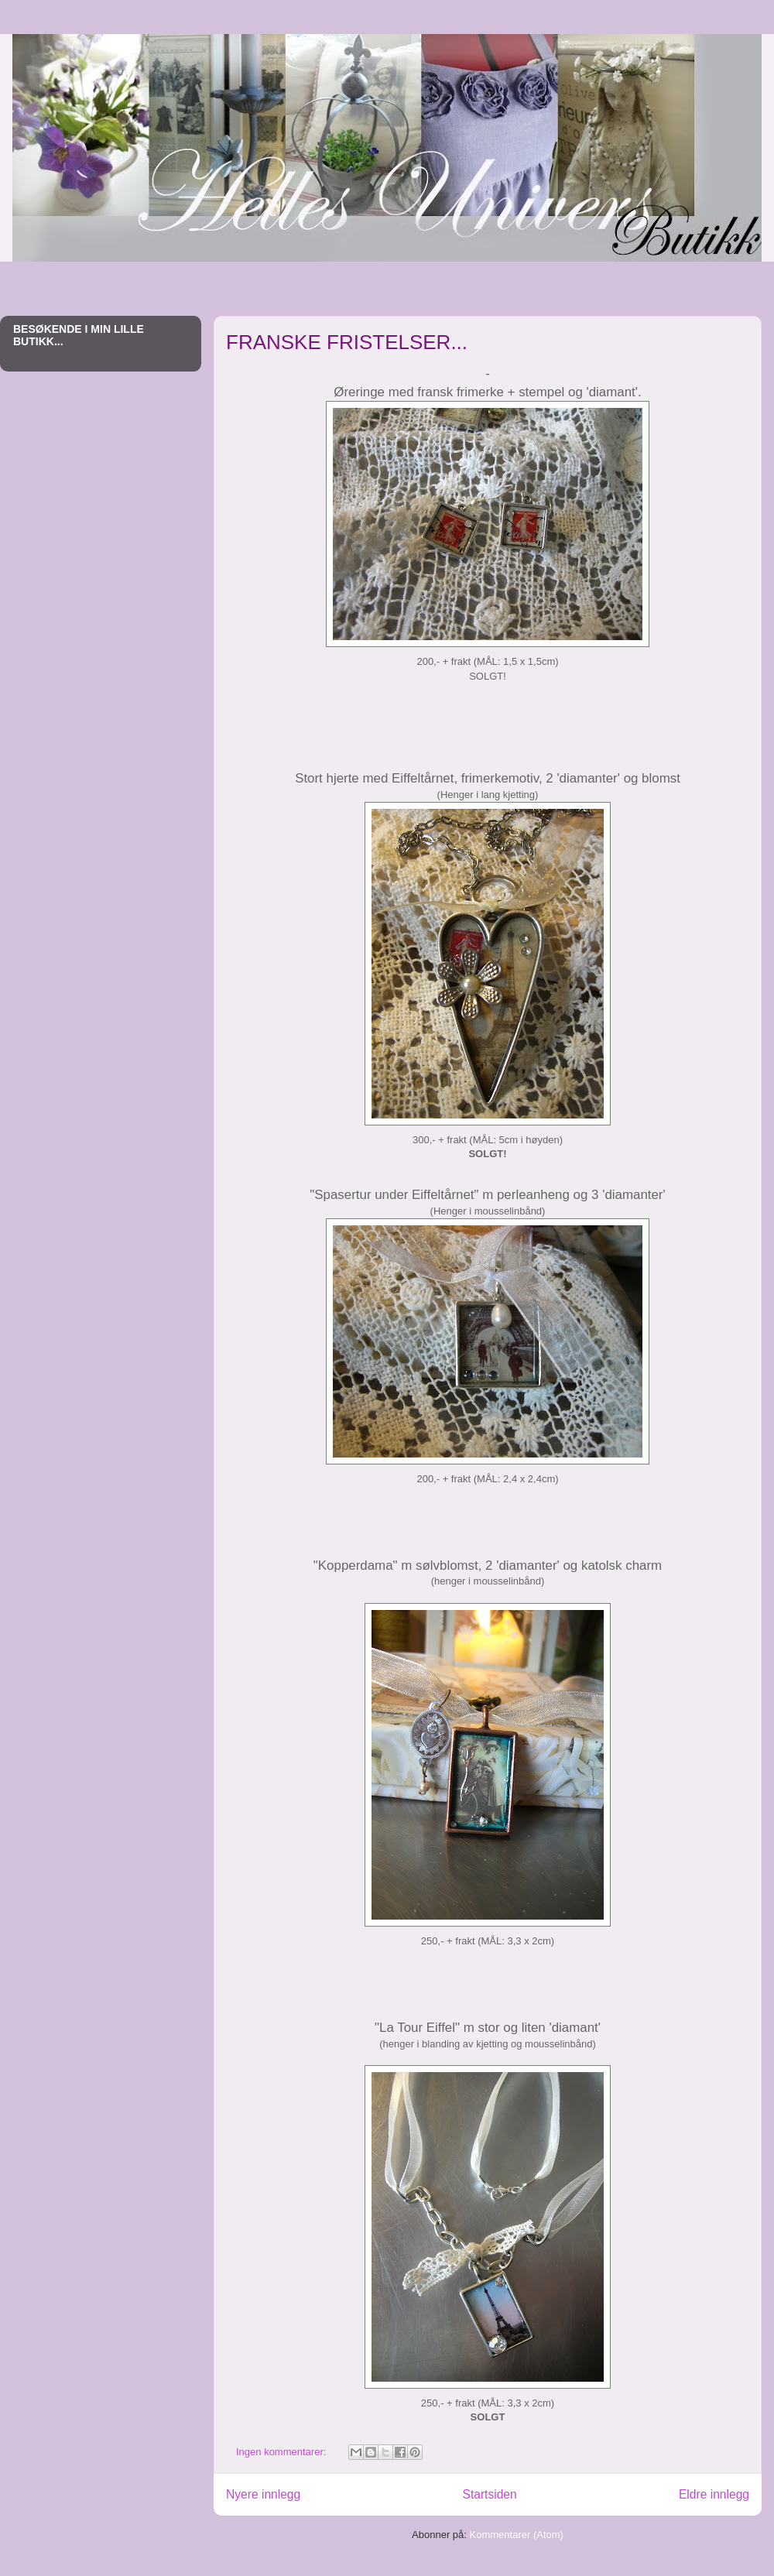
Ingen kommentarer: (282, 2452)
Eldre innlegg (714, 2494)
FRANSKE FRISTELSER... (346, 342)
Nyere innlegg (263, 2494)
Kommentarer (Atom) (516, 2534)
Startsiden (489, 2494)
